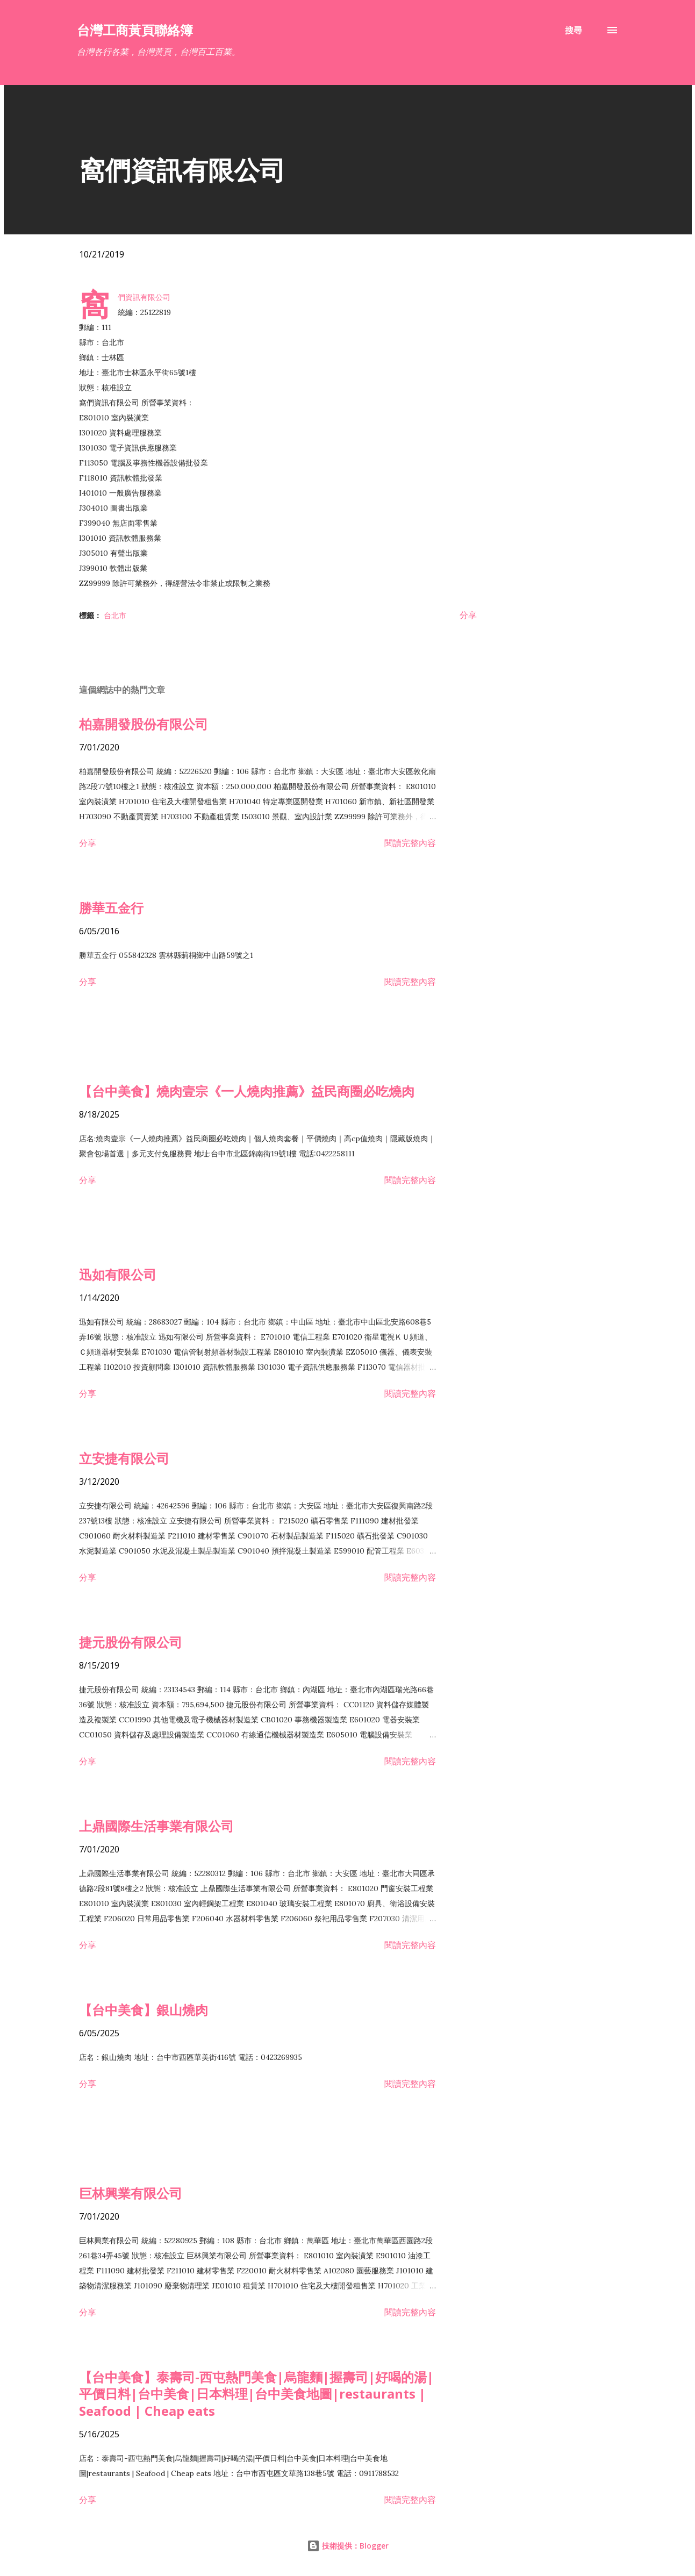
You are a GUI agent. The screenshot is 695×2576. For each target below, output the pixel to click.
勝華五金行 (111, 908)
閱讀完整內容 (410, 843)
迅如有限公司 (117, 1274)
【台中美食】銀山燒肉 (143, 2010)
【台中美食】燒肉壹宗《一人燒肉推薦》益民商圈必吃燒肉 (246, 1091)
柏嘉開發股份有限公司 (143, 724)
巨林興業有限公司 (130, 2193)
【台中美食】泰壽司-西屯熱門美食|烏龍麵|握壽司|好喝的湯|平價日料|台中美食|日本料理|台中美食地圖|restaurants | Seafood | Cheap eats (256, 2394)
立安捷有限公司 (124, 1458)
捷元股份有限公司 (130, 1642)
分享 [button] (468, 615)
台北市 (115, 615)
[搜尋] (573, 30)
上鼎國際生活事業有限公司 (156, 1826)
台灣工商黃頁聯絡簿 (135, 30)
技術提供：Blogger (348, 2546)
